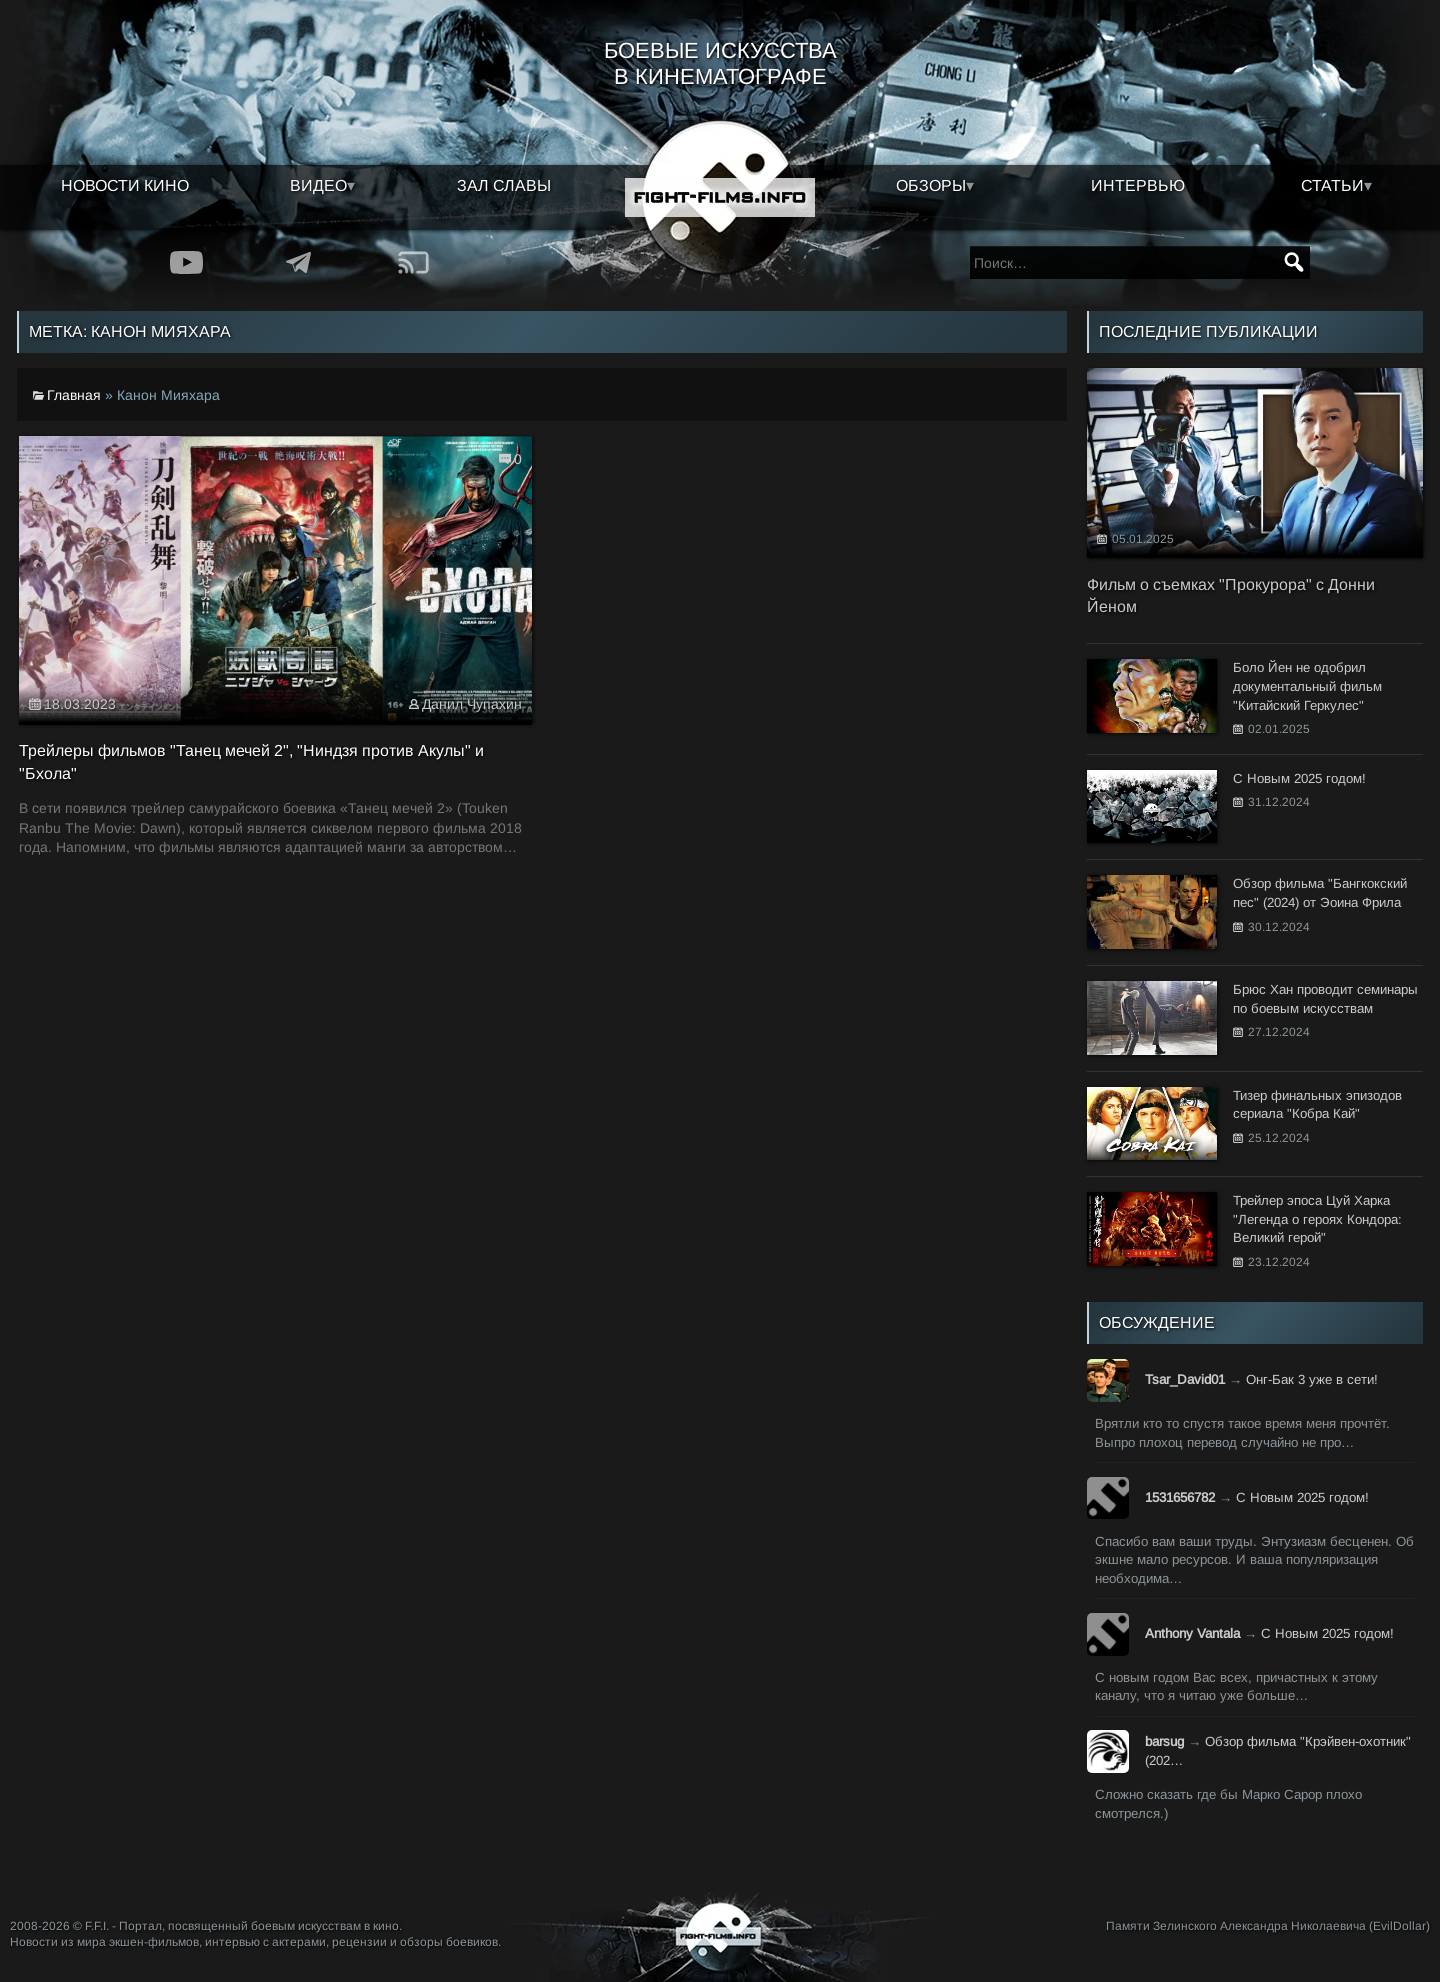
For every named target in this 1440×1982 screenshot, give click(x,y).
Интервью (1138, 185)
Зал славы (504, 185)
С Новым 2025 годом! (1302, 1497)
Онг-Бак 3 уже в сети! (1312, 1379)
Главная (74, 395)
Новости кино (125, 185)
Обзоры (931, 185)
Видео (318, 185)
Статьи (1332, 185)
